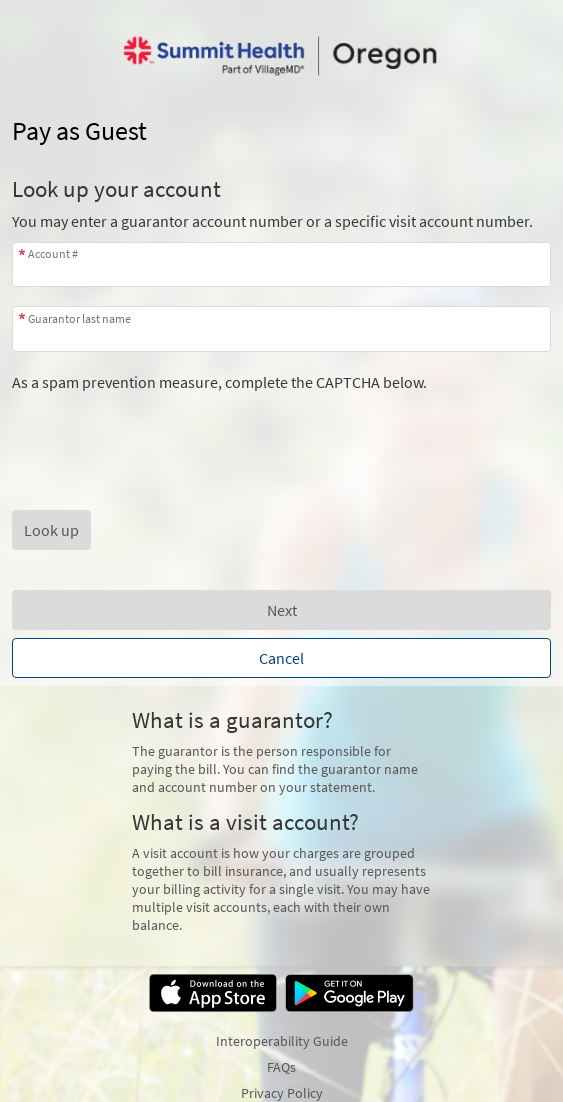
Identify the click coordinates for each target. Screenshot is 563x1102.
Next (282, 610)
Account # (53, 253)
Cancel (281, 658)
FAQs (281, 1067)
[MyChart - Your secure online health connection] (281, 56)
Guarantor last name (79, 318)
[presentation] (164, 431)
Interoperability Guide (282, 1041)
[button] (51, 530)
